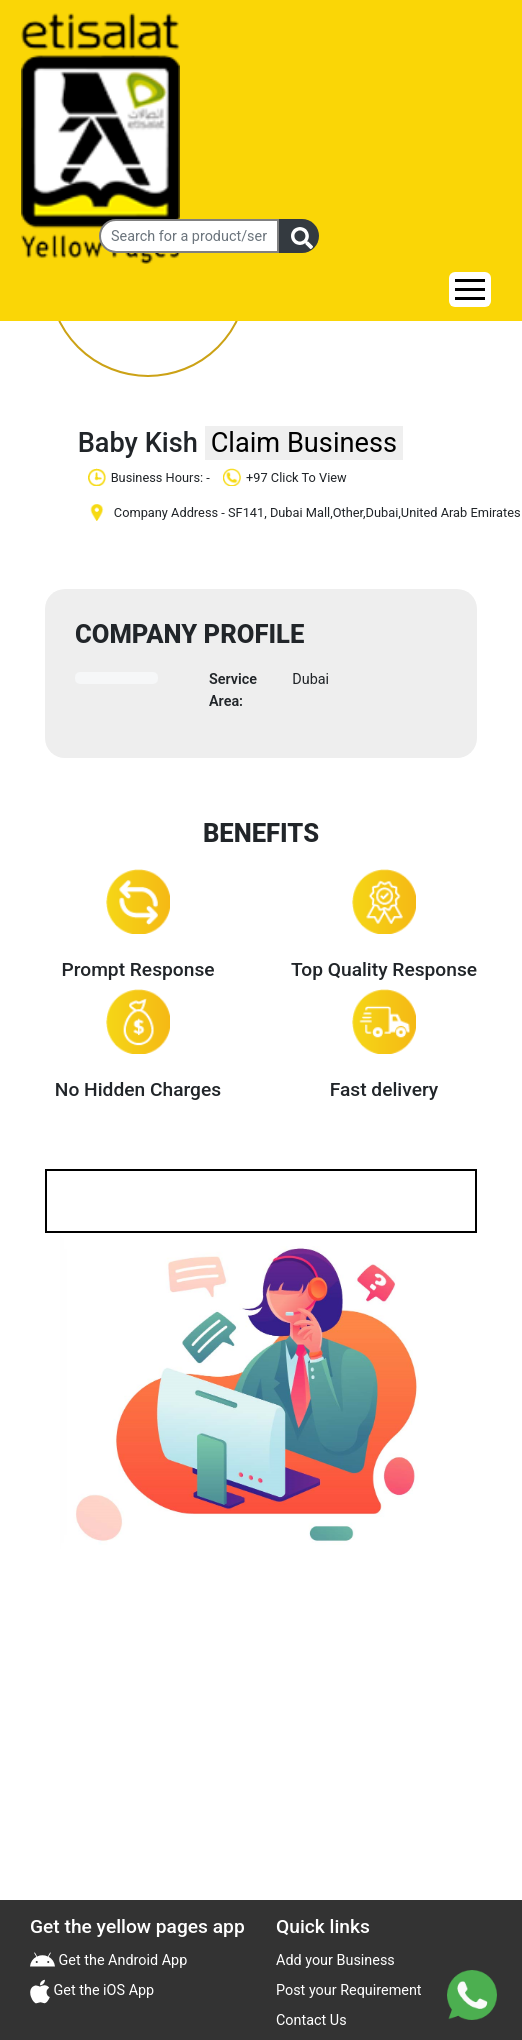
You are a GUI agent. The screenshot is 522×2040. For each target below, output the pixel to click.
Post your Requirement (349, 1990)
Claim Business (304, 443)
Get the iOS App (102, 1990)
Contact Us (311, 2020)
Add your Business (335, 1960)
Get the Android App (121, 1960)
